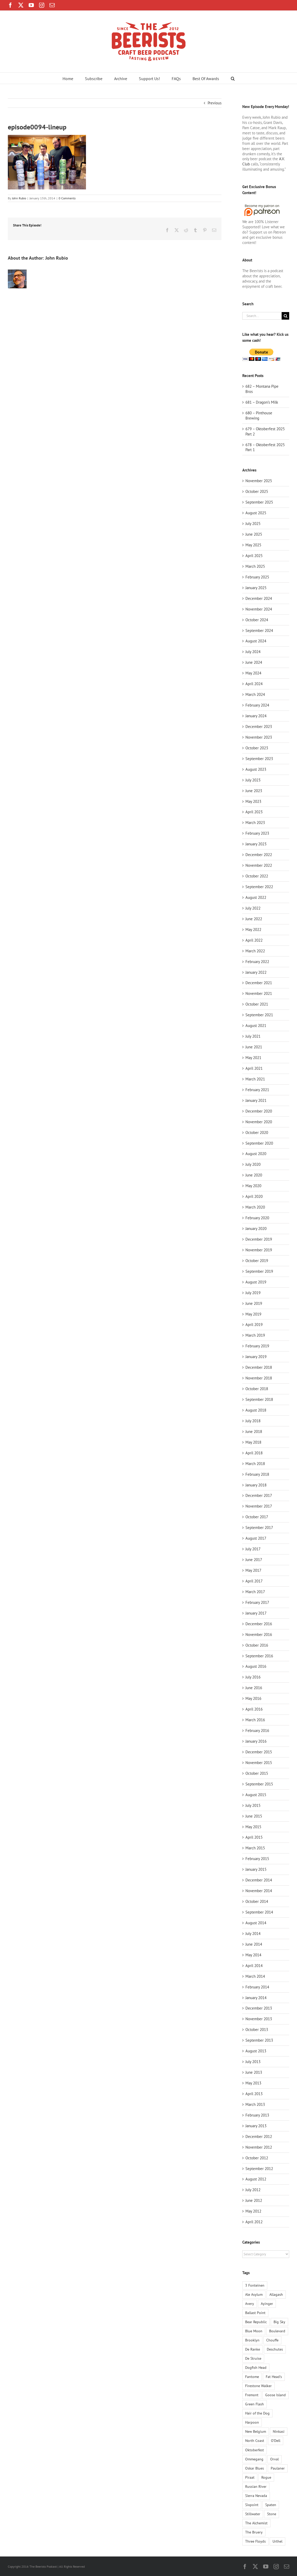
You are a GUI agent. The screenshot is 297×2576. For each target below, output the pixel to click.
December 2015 (258, 1751)
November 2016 (258, 1634)
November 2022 (258, 865)
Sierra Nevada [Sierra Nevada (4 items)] (256, 2495)
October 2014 (256, 1901)
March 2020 (255, 1207)
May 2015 (253, 1826)
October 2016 (256, 1645)
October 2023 (256, 747)
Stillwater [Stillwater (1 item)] (252, 2514)
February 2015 (257, 1858)
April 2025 (254, 555)
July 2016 (253, 1677)
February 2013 (257, 2115)
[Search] (285, 316)
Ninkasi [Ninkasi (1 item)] (278, 2431)
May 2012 (253, 2211)
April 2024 (254, 683)
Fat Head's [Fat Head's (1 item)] (274, 2376)
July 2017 (253, 1548)
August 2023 (255, 769)
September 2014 (259, 1912)
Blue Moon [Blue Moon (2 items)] (253, 2331)
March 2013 (255, 2104)
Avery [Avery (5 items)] (249, 2303)
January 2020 (256, 1228)
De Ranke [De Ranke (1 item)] (252, 2349)
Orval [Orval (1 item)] (274, 2459)
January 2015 (256, 1869)
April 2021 (254, 1068)
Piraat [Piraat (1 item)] (250, 2477)
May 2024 (253, 673)
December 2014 (258, 1880)
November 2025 (258, 480)
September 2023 (259, 758)
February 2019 (257, 1345)
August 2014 (255, 1922)
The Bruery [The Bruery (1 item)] (254, 2532)
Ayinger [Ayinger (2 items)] (267, 2303)
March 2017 (255, 1591)
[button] (233, 78)
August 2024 (255, 640)
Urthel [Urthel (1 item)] (277, 2541)
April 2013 (254, 2093)
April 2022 (254, 940)
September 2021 (259, 1014)
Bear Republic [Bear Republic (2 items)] (256, 2322)
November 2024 (258, 609)
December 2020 (258, 1111)
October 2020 (256, 1132)
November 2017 (258, 1506)
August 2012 (255, 2179)
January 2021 (256, 1100)
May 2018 (253, 1442)
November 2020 (258, 1121)
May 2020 (253, 1185)
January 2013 (256, 2125)
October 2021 (256, 1004)
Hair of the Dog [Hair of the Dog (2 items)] (257, 2413)
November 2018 (258, 1378)
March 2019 (255, 1335)
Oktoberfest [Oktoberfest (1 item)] (254, 2450)
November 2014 (258, 1890)
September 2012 (259, 2168)
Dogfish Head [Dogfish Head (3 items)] (256, 2367)
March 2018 (255, 1463)
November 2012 (258, 2147)
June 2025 (253, 534)
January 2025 (256, 587)
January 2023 (256, 843)
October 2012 (256, 2157)
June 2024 (253, 662)
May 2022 (253, 929)
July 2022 (253, 908)
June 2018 (253, 1431)
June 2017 (253, 1559)
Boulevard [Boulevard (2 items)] (277, 2331)
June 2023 (253, 790)
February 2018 (257, 1474)
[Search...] (262, 316)
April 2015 (254, 1837)
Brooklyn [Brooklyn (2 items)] (252, 2340)
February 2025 (257, 577)
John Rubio (19, 198)
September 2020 (259, 1143)
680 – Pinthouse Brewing (258, 415)
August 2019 (255, 1282)
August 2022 (255, 897)
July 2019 (253, 1292)
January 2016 (256, 1741)
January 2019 (256, 1356)
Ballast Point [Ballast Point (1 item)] (255, 2312)
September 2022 (259, 886)
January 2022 (256, 972)
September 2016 (259, 1655)
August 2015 (255, 1794)
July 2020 (253, 1164)
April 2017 (254, 1581)
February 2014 (257, 1987)
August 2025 (255, 512)
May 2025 (253, 544)
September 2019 (259, 1271)
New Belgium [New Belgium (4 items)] (255, 2431)
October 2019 (256, 1260)
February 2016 (257, 1730)
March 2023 (255, 822)
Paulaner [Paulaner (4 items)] (278, 2468)
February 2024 (257, 705)
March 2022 (255, 950)
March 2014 (255, 1976)
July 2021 (253, 1036)
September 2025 (259, 502)
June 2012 (253, 2200)
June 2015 (253, 1816)
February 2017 (257, 1602)
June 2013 (253, 2072)
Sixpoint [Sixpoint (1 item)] (251, 2504)
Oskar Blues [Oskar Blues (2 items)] (254, 2468)
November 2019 (258, 1249)
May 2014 (253, 1954)
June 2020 (253, 1175)
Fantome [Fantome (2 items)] (252, 2376)
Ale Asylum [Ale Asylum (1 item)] (254, 2294)
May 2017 (253, 1570)
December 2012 (258, 2136)
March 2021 (255, 1079)
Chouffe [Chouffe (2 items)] (272, 2340)
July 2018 (253, 1420)
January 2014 (256, 1997)
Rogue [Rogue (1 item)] (266, 2477)
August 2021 (255, 1025)
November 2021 (258, 993)
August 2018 (255, 1410)
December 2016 (258, 1623)
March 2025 (255, 566)
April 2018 (254, 1452)
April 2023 (254, 811)
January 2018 (256, 1485)
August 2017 (255, 1538)
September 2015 (259, 1784)
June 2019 (253, 1303)
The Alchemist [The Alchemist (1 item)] (256, 2523)
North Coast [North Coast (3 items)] (254, 2440)
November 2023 (258, 737)
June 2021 (253, 1046)
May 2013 (253, 2083)
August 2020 (255, 1153)
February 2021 (257, 1089)
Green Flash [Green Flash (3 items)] (254, 2404)
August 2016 (255, 1666)
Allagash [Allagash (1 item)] (276, 2294)
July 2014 (253, 1933)
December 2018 (258, 1367)
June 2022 (253, 918)
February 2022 (257, 961)
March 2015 (255, 1847)
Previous (214, 102)
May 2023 (253, 801)
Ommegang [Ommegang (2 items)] (254, 2459)
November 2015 (258, 1762)
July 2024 (253, 651)
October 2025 (256, 491)
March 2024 (255, 694)
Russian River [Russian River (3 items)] (256, 2486)
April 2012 (254, 2221)
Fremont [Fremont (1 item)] (251, 2395)
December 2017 (258, 1495)
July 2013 (253, 2061)
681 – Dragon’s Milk (261, 402)
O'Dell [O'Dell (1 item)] (275, 2440)
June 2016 (253, 1687)
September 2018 (259, 1399)
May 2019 (253, 1314)
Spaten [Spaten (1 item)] (270, 2504)
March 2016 (255, 1719)
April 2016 (254, 1709)
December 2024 (258, 598)
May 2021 (253, 1057)
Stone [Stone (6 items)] (271, 2514)
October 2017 (256, 1516)
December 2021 (258, 982)
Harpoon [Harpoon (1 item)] (252, 2422)
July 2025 (253, 523)
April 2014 (254, 1965)
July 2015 (253, 1805)
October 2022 (256, 876)
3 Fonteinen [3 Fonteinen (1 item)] (254, 2285)
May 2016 (253, 1698)
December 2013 (258, 2008)
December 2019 (258, 1239)
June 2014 (253, 1944)
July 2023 (253, 780)
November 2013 (258, 2018)
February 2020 (257, 1217)
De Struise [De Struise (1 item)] (253, 2358)
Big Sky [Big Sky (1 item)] (279, 2322)
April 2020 (254, 1196)
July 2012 (253, 2189)
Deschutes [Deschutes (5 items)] (275, 2349)
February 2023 (257, 833)
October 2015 (256, 1773)
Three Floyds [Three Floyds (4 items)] (255, 2541)
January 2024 (256, 715)
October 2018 (256, 1388)
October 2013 (256, 2029)
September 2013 (259, 2040)
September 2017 (259, 1527)
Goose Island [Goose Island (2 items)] (275, 2395)
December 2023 (258, 726)
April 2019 (254, 1324)
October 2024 (256, 619)
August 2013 (255, 2050)
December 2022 (258, 854)
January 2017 (256, 1613)
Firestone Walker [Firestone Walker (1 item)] (258, 2385)
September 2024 (259, 630)
